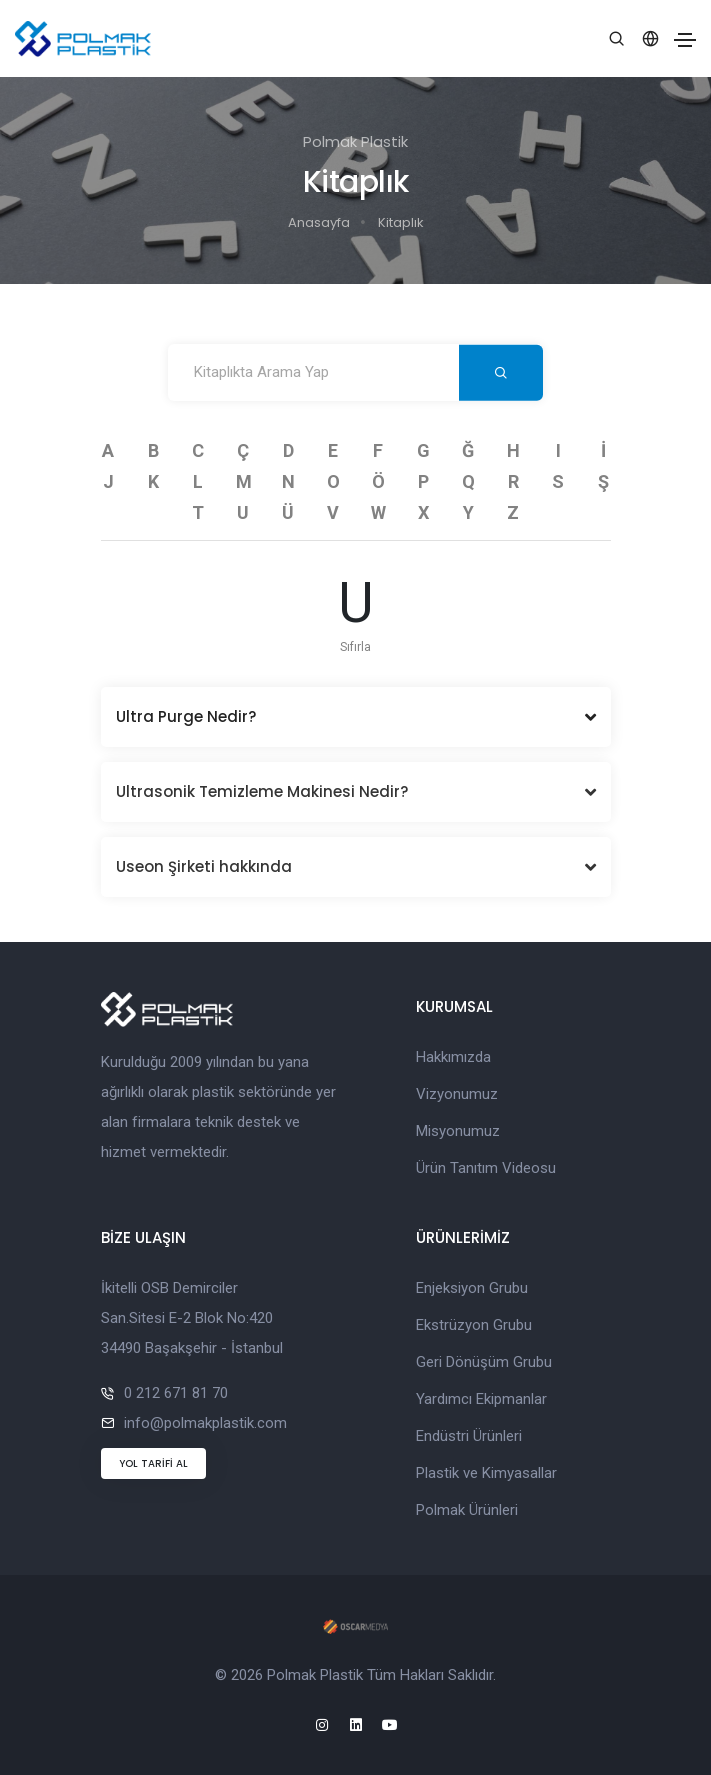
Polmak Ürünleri (467, 1510)
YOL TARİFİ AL (153, 1463)
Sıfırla (355, 647)
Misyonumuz (458, 1131)
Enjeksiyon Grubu (472, 1288)
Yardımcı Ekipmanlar (481, 1399)
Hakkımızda (453, 1057)
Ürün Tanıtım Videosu (486, 1168)
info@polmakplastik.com (205, 1423)
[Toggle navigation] (685, 40)
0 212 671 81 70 (176, 1393)
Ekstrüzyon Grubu (474, 1325)
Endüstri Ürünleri (469, 1436)
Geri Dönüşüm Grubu (484, 1362)
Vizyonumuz (457, 1094)
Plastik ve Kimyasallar (486, 1473)
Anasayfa (319, 222)
